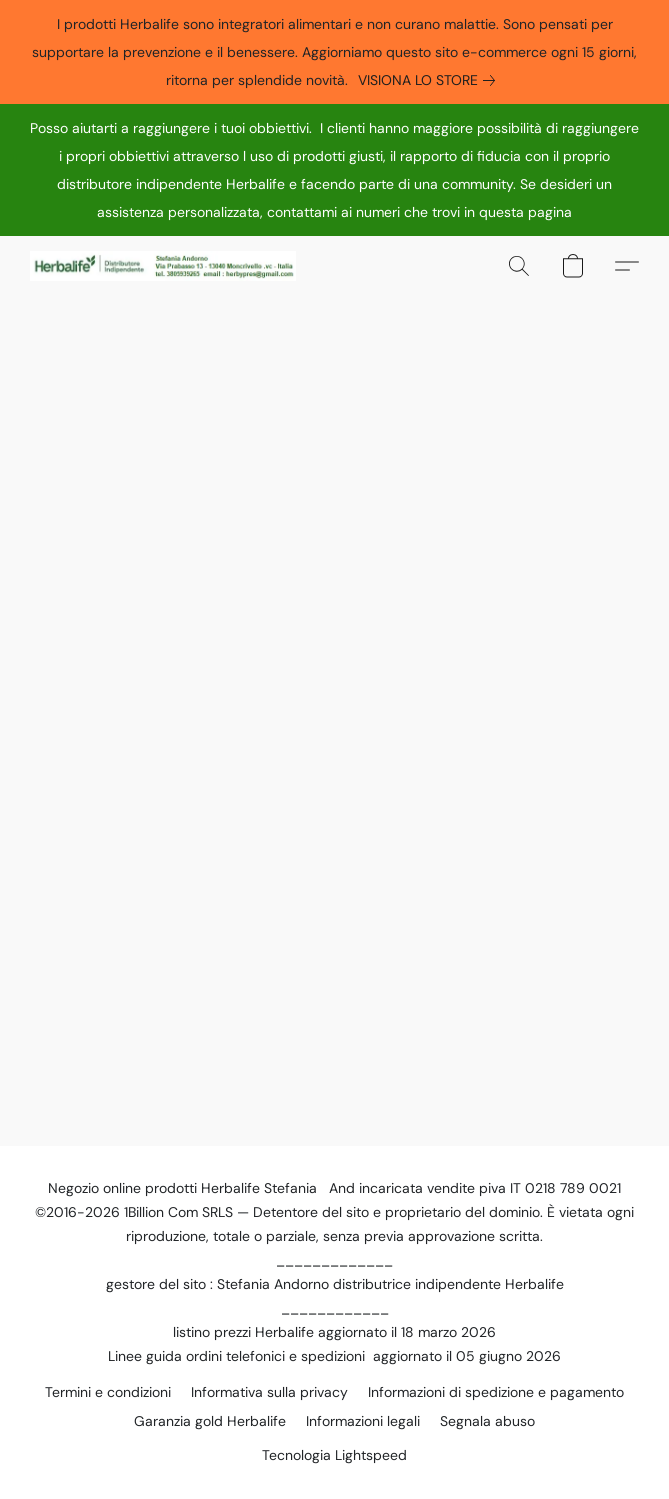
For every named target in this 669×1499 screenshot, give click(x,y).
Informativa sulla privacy (269, 1392)
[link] (430, 80)
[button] (170, 266)
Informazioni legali (363, 1421)
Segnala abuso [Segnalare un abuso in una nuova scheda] (487, 1421)
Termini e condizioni (108, 1392)
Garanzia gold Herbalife (210, 1421)
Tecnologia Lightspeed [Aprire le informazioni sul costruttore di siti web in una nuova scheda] (334, 1455)
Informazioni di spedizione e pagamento (496, 1392)
